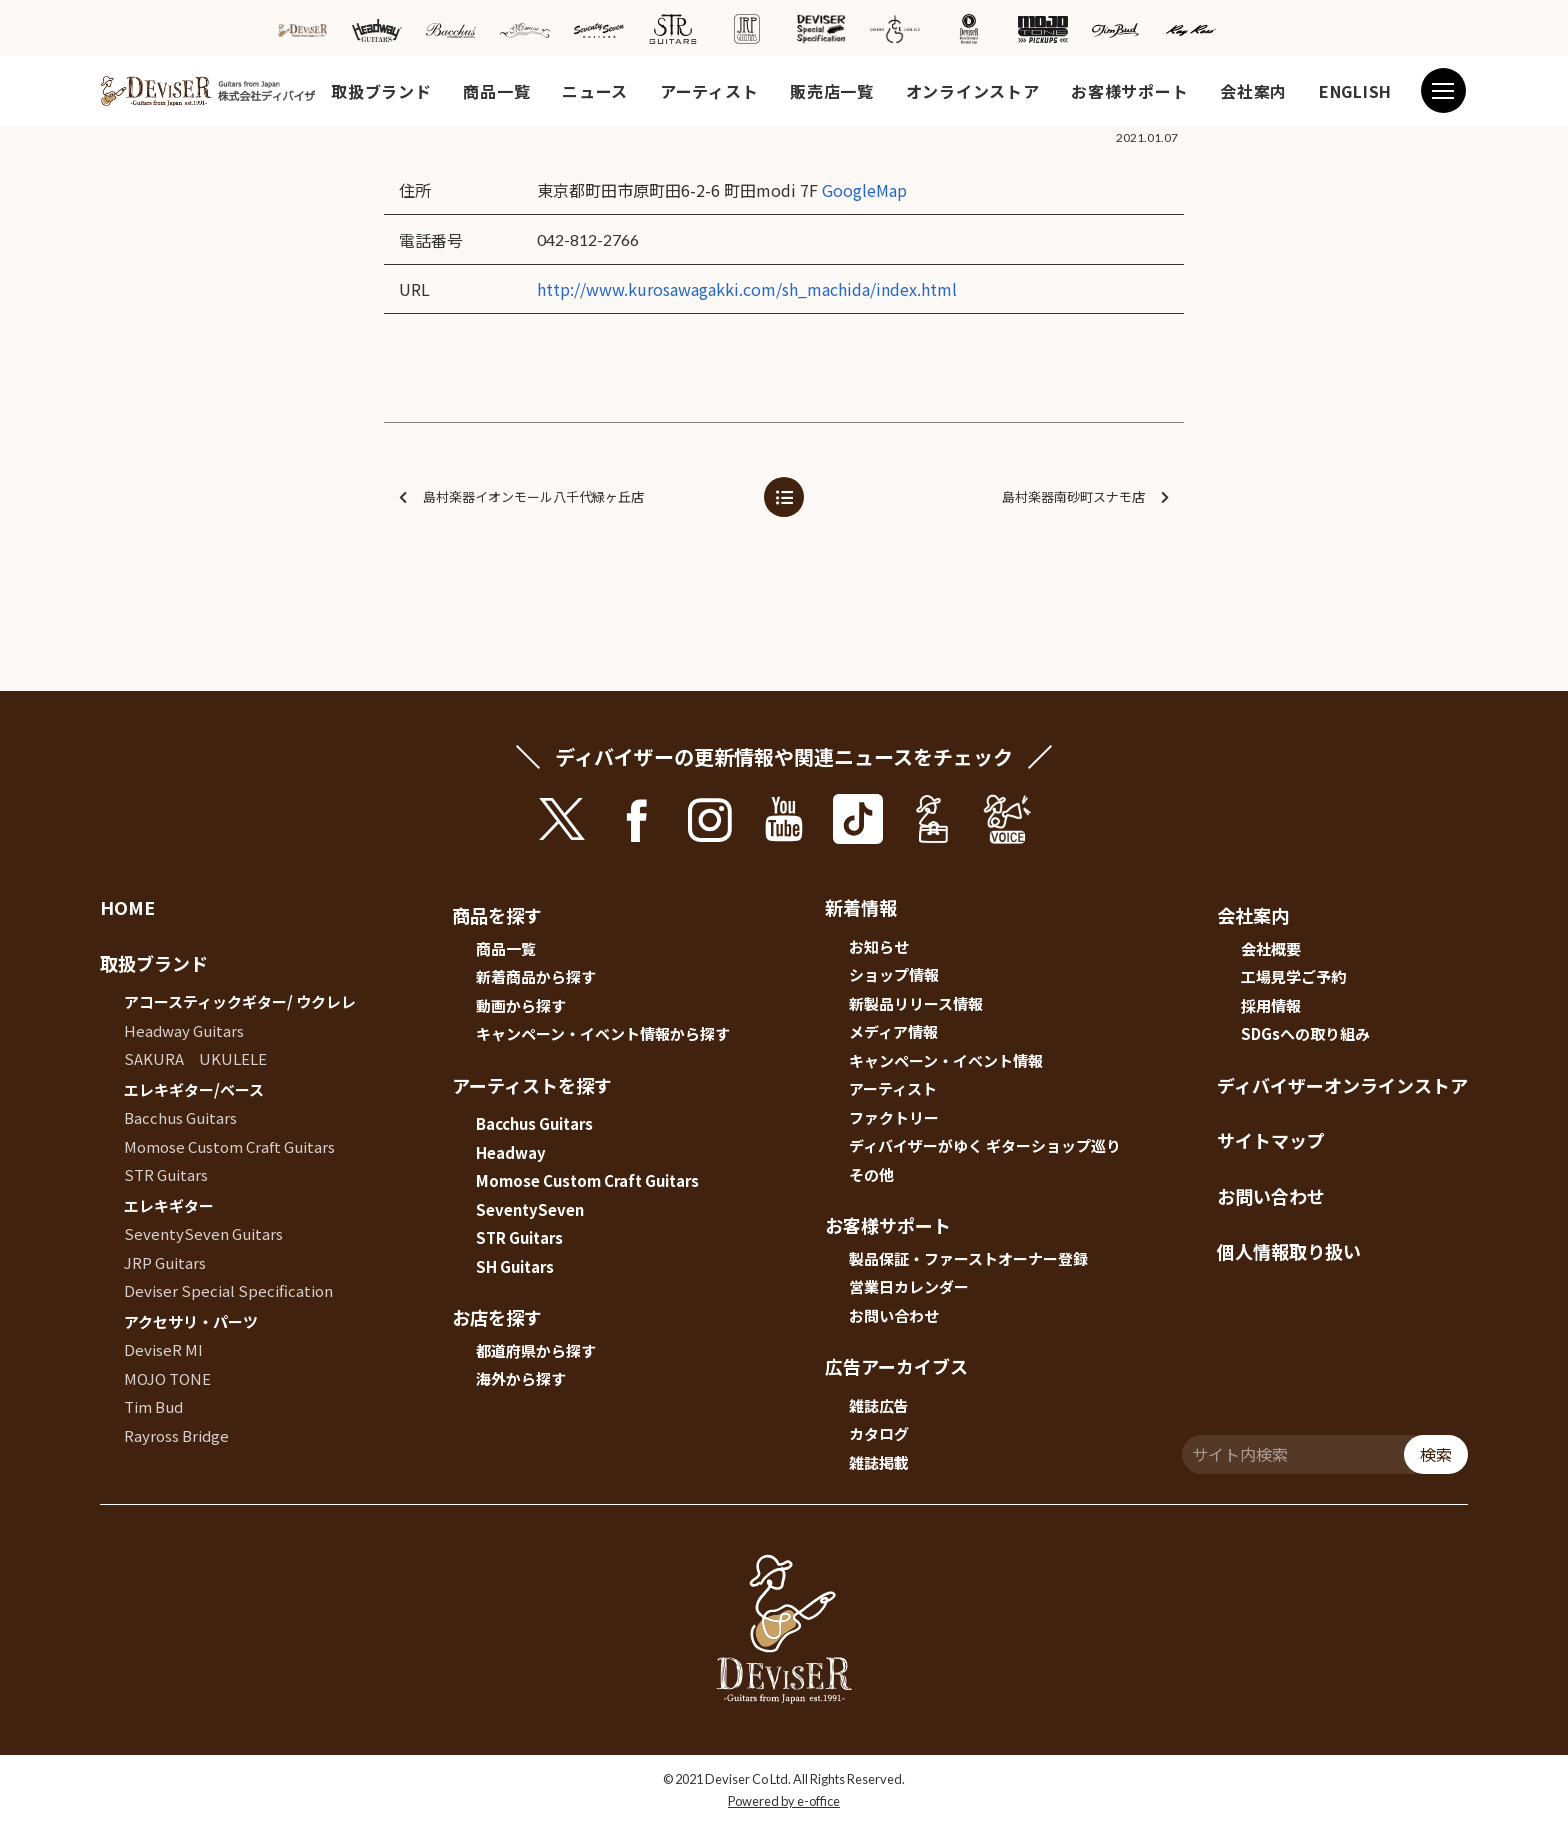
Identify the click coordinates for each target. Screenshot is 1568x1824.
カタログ (879, 1433)
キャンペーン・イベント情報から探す (603, 1033)
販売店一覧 (832, 91)
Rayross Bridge (176, 1435)
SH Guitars (515, 1266)
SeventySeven (530, 1209)
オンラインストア (973, 91)
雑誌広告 (879, 1405)
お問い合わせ (894, 1315)
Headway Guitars (184, 1030)
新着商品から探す (536, 976)
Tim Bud (153, 1406)
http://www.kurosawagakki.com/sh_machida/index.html (747, 289)
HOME (127, 907)
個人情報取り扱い (1289, 1251)
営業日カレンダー (909, 1286)
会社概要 (1271, 948)
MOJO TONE (167, 1378)
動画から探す (521, 1005)
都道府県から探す (536, 1350)
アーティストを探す (532, 1085)
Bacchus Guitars (180, 1117)
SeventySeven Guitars (203, 1233)
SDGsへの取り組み (1305, 1033)
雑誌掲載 (879, 1462)
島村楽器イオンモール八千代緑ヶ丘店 (521, 497)
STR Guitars (166, 1174)
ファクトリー (894, 1117)
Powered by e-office (784, 1801)
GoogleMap (864, 190)
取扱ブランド (381, 91)
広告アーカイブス (896, 1366)
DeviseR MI (163, 1349)
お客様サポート (1129, 91)
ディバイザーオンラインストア (1342, 1085)
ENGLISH (1355, 91)
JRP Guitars (165, 1262)
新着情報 (861, 907)
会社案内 (1253, 91)
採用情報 (1271, 1005)
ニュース (595, 91)
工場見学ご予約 (1293, 976)
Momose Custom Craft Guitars (229, 1146)
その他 (871, 1174)
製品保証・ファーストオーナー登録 (968, 1258)
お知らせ (879, 946)
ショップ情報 (894, 974)
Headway (511, 1152)
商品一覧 (496, 91)
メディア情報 (893, 1031)
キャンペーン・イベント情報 (946, 1060)
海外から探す (521, 1378)
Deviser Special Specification (228, 1290)
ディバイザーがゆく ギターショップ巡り (985, 1145)
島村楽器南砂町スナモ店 (1085, 497)
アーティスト (709, 91)
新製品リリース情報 (916, 1003)
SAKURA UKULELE (195, 1058)
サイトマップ (1271, 1140)
